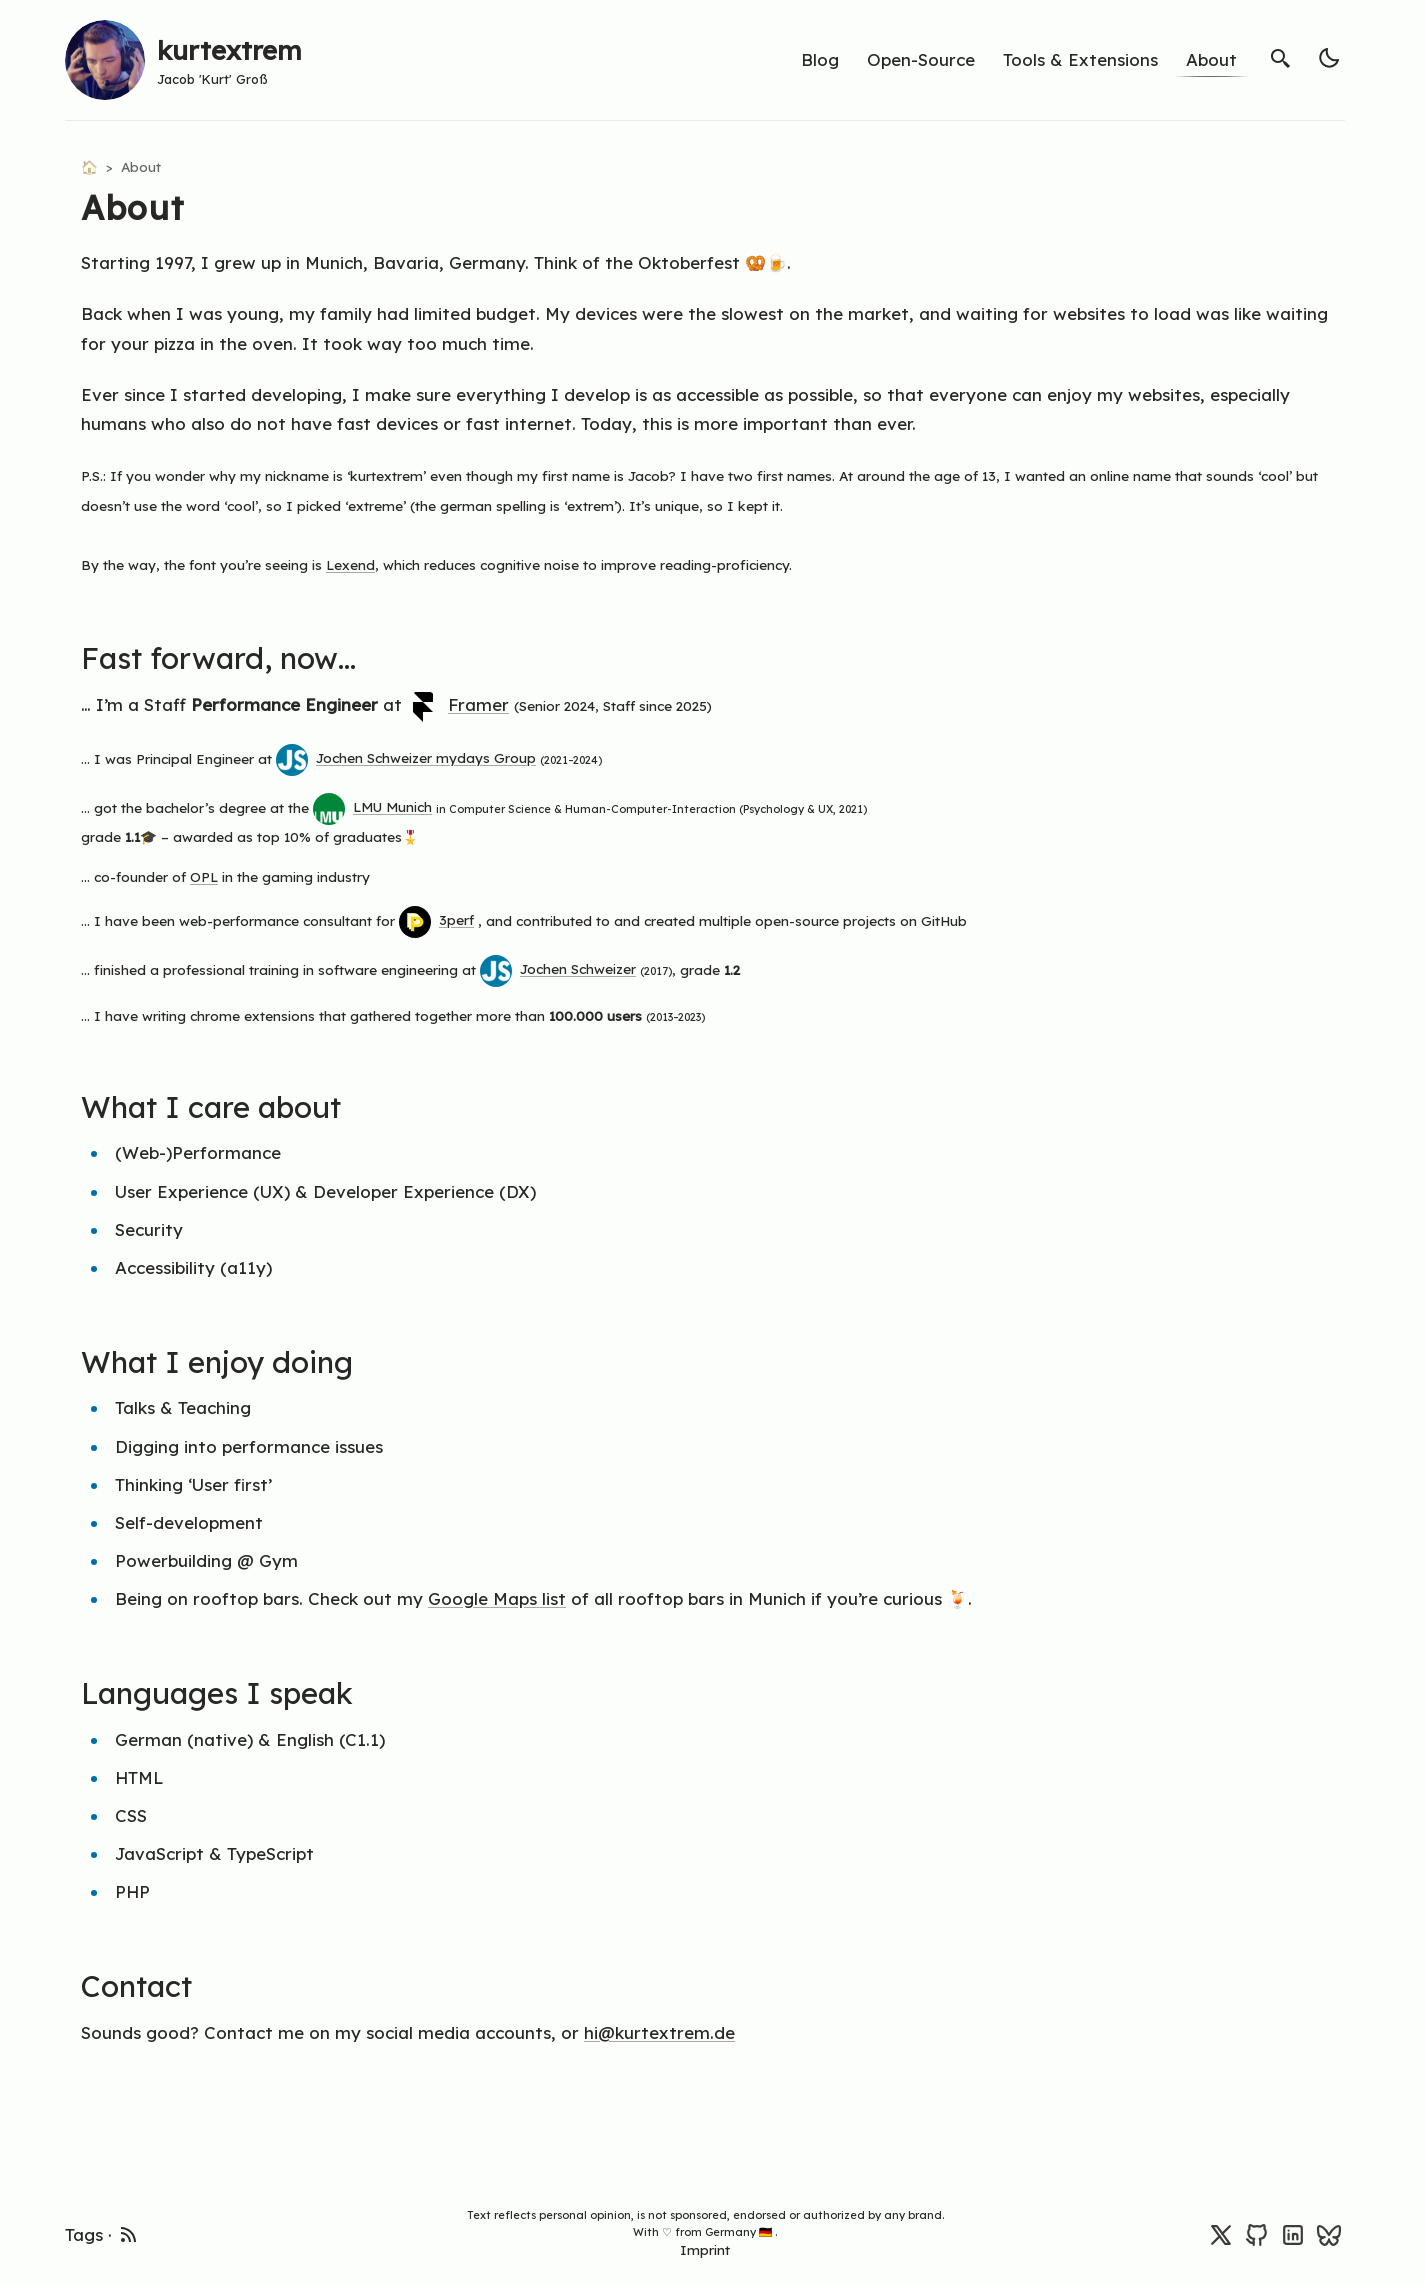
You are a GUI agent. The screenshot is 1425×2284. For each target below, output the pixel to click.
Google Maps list (497, 1598)
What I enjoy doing (229, 1361)
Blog (820, 59)
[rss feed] (129, 2232)
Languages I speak (229, 1692)
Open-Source (921, 59)
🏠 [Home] (91, 166)
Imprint (705, 2249)
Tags (84, 2234)
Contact (148, 1985)
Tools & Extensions (1080, 59)
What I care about (223, 1106)
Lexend (350, 564)
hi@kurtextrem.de (659, 2032)
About (1211, 59)
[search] (1281, 58)
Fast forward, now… (230, 657)
